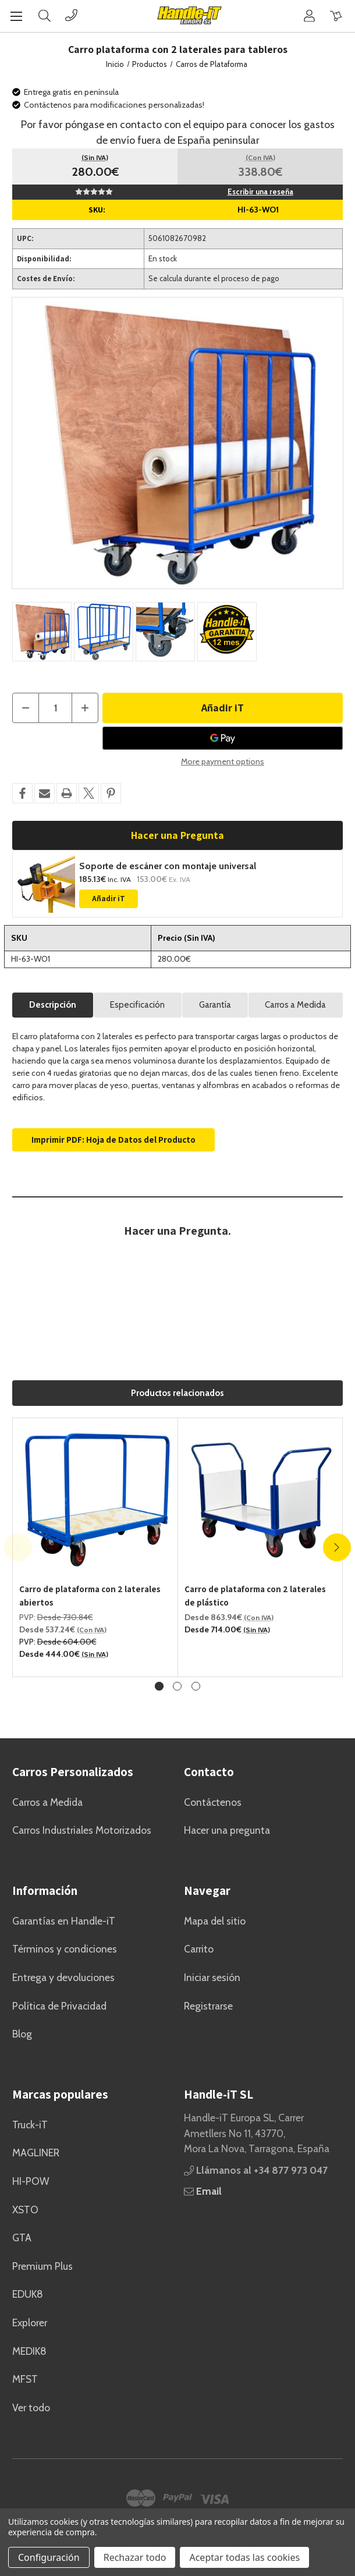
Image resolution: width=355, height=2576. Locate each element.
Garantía (215, 1005)
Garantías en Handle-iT (63, 1921)
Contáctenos (213, 1802)
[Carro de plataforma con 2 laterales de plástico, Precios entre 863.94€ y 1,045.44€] (260, 1500)
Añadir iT (108, 898)
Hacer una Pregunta (177, 835)
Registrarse (208, 2006)
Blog (22, 2034)
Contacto (209, 1772)
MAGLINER (35, 2152)
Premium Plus (42, 2266)
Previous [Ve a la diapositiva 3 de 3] (18, 1547)
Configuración (49, 2557)
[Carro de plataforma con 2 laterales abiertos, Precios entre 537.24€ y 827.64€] (95, 1500)
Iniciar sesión (212, 1977)
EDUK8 (27, 2294)
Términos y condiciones (64, 1949)
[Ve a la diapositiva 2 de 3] (177, 1686)
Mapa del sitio (215, 1921)
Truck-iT (30, 2124)
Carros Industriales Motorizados (81, 1830)
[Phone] (71, 15)
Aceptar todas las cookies (244, 2557)
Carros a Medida (295, 1005)
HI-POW (30, 2181)
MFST (25, 2379)
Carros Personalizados (72, 1772)
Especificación (137, 1005)
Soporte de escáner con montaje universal (167, 865)
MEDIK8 (29, 2351)
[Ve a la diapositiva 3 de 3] (195, 1686)
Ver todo (31, 2407)
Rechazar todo (135, 2557)
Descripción (52, 1005)
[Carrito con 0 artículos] (336, 15)
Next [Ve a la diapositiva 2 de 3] (337, 1547)
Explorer (29, 2322)
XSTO (25, 2209)
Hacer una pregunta (227, 1830)
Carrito (199, 1949)
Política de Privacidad (59, 2006)
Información (44, 1890)
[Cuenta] (309, 15)
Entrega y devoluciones (63, 1977)
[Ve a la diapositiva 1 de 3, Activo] (159, 1686)
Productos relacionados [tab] (177, 1393)
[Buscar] (44, 15)
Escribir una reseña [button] (260, 191)
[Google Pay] (222, 738)
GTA (21, 2237)
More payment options (222, 761)
